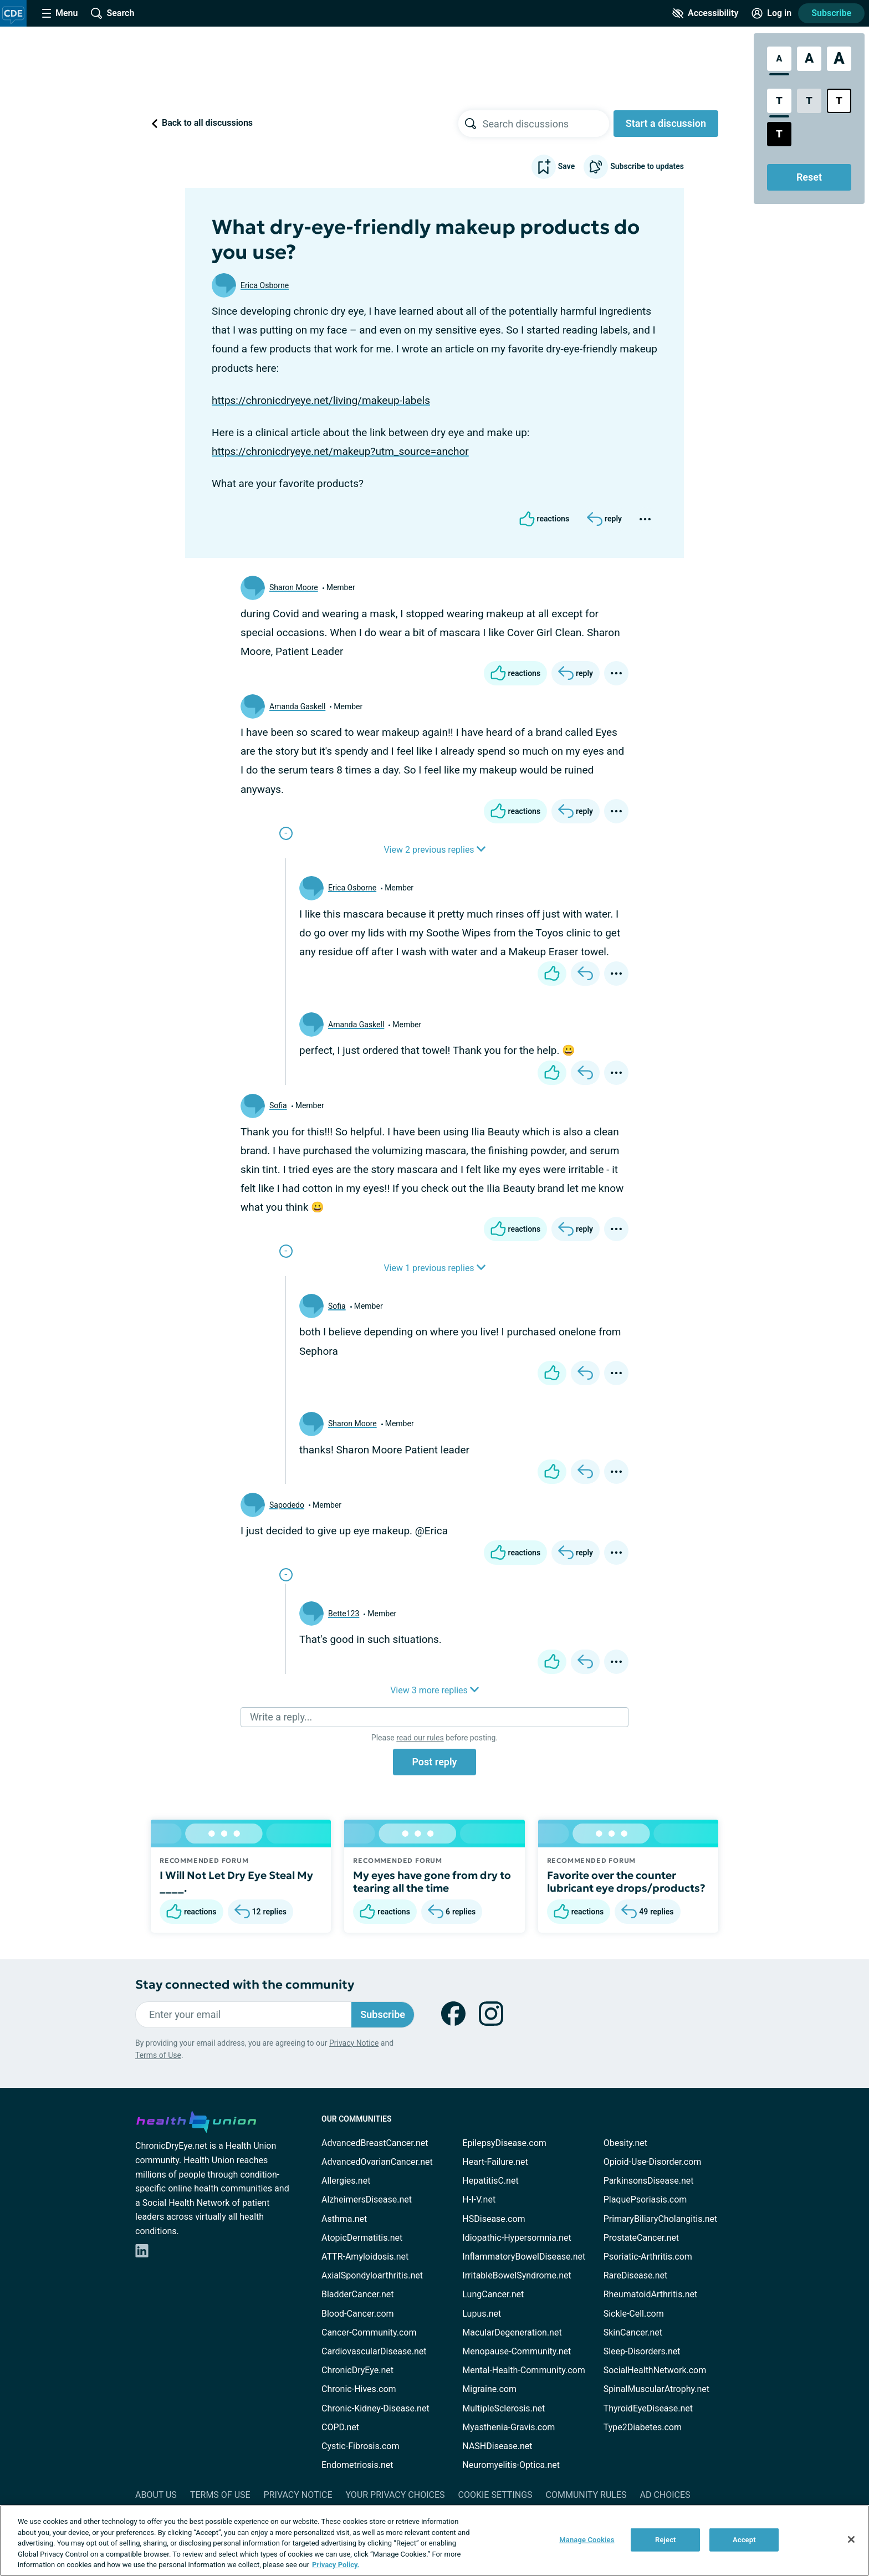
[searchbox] (546, 123)
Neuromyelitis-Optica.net (511, 2465)
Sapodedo (286, 1504)
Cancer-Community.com (369, 2332)
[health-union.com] (196, 2120)
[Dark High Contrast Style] (779, 134)
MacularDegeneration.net (511, 2332)
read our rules (419, 1737)
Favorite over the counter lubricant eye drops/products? (626, 1881)
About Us (156, 2495)
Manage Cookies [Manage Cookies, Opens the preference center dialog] (586, 2540)
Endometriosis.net (357, 2465)
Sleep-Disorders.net (642, 2351)
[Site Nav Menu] (60, 13)
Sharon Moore (293, 587)
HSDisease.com (493, 2219)
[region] (434, 2540)
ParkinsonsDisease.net (649, 2180)
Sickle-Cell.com (634, 2313)
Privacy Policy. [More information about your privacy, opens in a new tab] (335, 2564)
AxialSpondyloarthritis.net (372, 2275)
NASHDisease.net (497, 2446)
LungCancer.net (493, 2294)
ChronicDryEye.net (357, 2370)
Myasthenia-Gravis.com (508, 2427)
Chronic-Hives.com (358, 2389)
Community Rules (586, 2495)
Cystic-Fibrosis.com (360, 2446)
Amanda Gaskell (297, 706)
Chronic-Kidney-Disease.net (375, 2408)
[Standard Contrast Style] (779, 101)
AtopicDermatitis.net (361, 2237)
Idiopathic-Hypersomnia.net (516, 2237)
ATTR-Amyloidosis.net (364, 2256)
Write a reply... (281, 1717)
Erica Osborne (265, 285)
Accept (744, 2540)
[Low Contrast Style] (809, 101)
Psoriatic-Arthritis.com (648, 2256)
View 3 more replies (434, 1690)
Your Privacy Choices (394, 2495)
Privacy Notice (354, 2043)
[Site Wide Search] (112, 13)
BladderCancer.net (357, 2294)
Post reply (434, 1762)
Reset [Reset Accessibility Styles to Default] (809, 177)
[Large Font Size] (809, 59)
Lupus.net (481, 2313)
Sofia (278, 1105)
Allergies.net (345, 2180)
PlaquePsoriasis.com (645, 2199)
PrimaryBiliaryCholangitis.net (661, 2219)
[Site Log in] (771, 13)
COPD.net (340, 2427)
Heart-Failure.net (495, 2162)
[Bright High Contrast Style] (839, 101)
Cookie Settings (495, 2495)
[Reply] (604, 519)
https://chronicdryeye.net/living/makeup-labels (321, 400)
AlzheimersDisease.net (366, 2199)
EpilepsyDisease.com (504, 2143)
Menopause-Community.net (516, 2351)
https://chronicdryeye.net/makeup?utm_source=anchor (340, 451)
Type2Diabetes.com (643, 2427)
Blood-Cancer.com (357, 2313)
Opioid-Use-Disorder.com (653, 2162)
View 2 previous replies (434, 849)
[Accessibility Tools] (705, 13)
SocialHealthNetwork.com (655, 2370)
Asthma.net (344, 2219)
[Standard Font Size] (779, 59)
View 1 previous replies (434, 1268)
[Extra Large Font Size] (839, 59)
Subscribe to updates (634, 167)
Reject (665, 2540)
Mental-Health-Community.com (523, 2370)
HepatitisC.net (490, 2180)
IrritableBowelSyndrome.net (516, 2275)
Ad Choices (665, 2495)
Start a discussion (666, 123)
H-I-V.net (478, 2199)
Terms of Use (158, 2055)
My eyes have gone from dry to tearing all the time (432, 1881)
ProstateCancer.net (641, 2237)
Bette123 (343, 1613)
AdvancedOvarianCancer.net (377, 2162)
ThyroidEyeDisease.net (648, 2408)
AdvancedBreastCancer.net (374, 2143)
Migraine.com (489, 2389)
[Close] (851, 2539)
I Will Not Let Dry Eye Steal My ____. (236, 1881)
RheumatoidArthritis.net (651, 2294)
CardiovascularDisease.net (373, 2351)
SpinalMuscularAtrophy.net (656, 2389)
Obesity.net (625, 2143)
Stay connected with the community (244, 1984)
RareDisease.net (636, 2275)
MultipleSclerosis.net (503, 2408)
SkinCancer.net (633, 2332)
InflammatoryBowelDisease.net (523, 2256)
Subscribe (831, 13)
